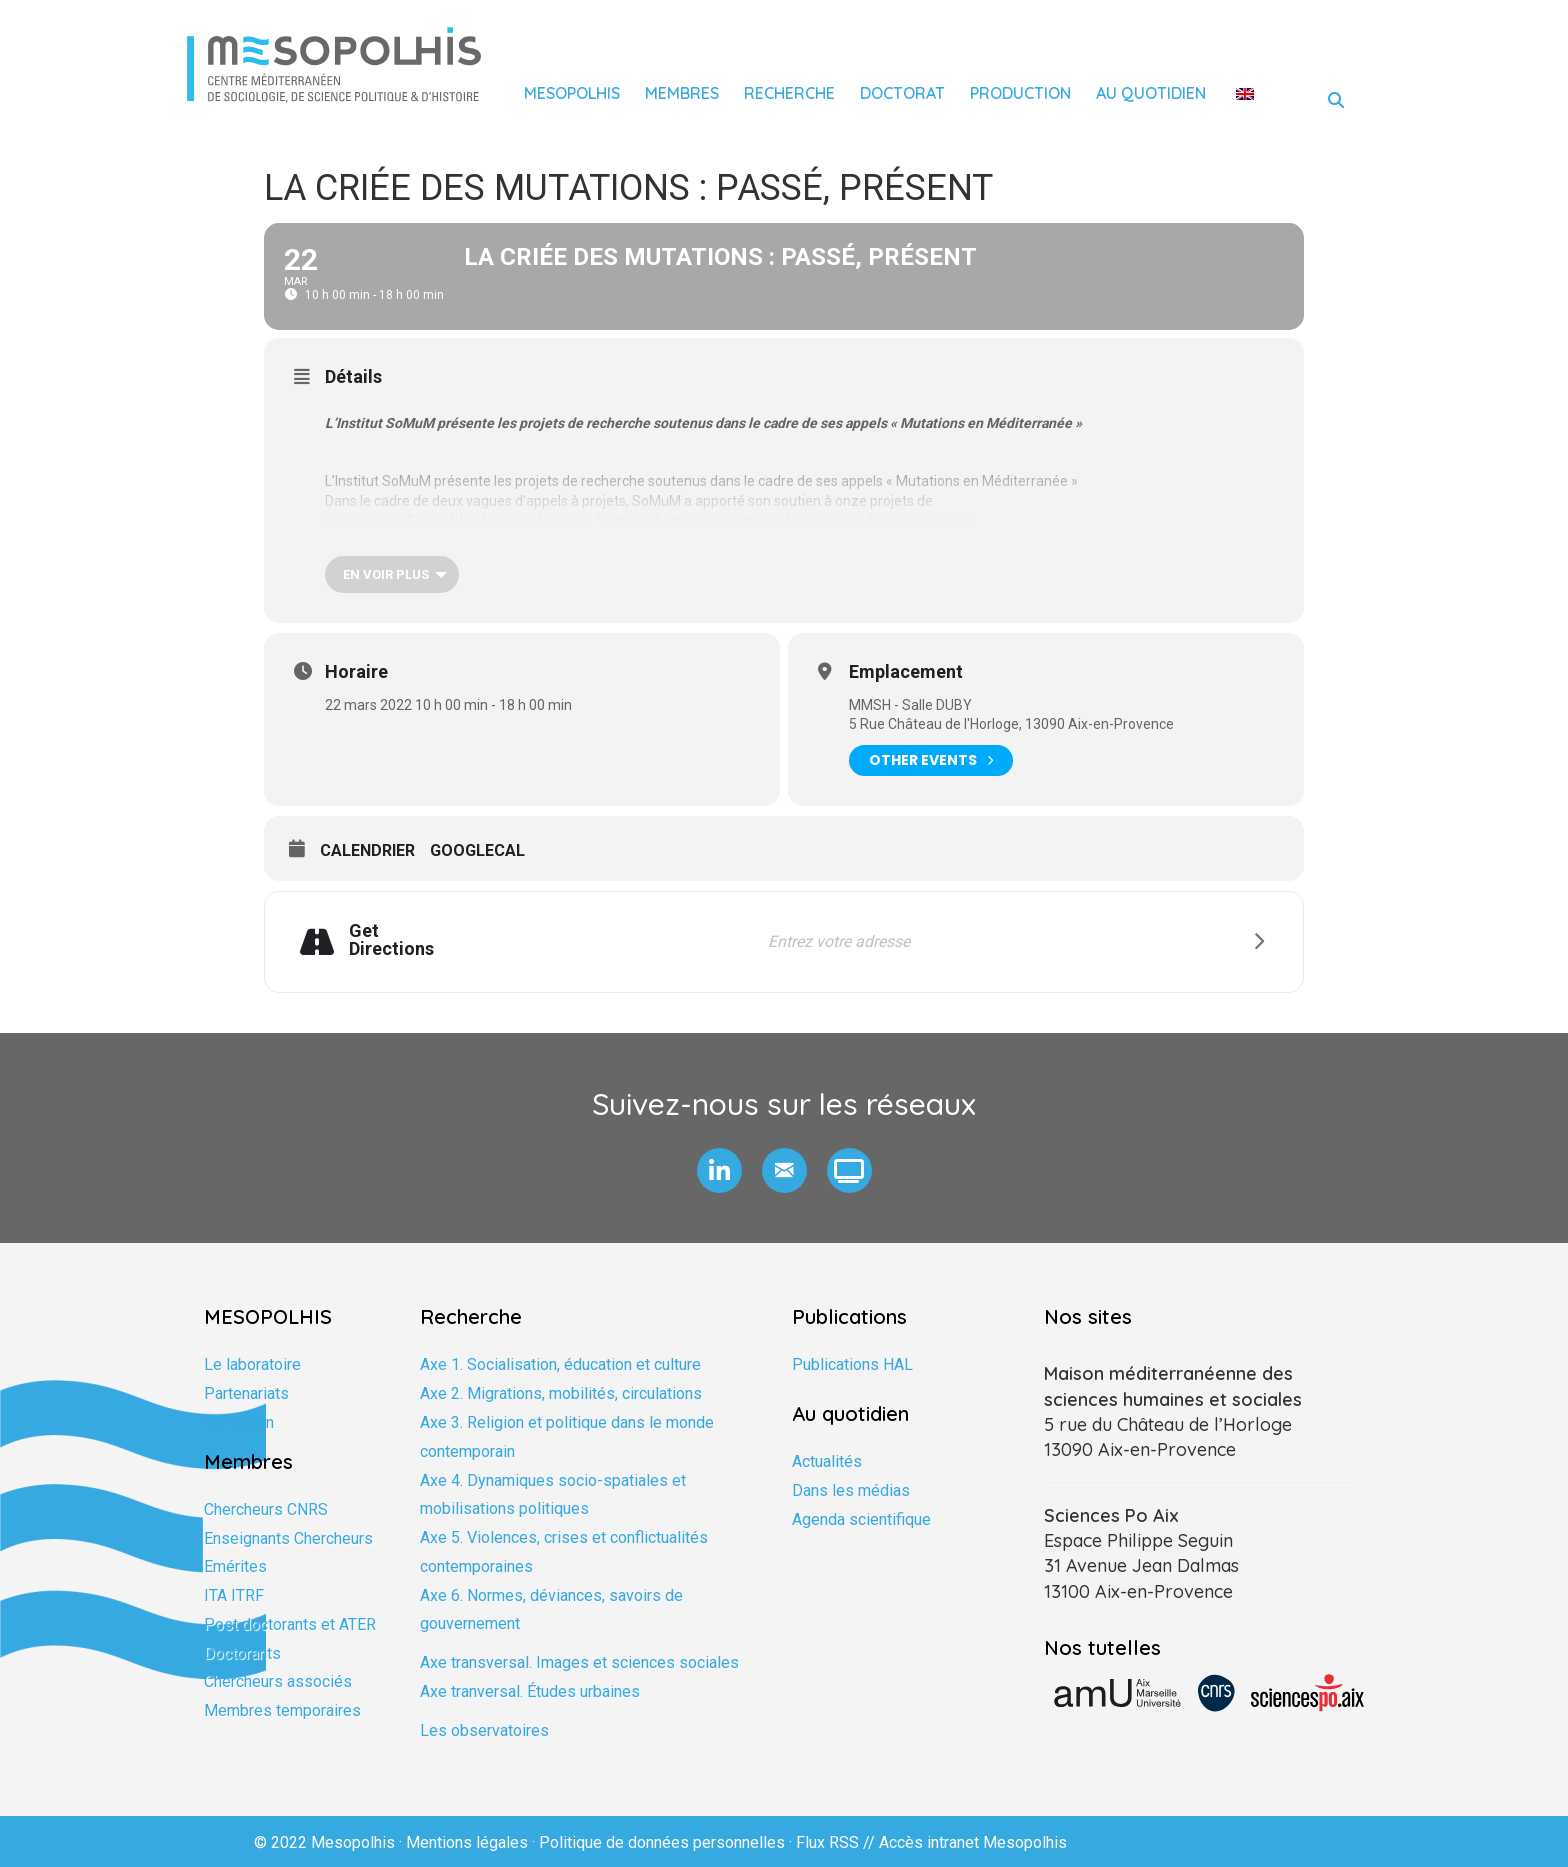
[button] (719, 1170)
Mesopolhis (572, 93)
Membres (682, 93)
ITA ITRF (234, 1595)
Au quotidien (1151, 93)
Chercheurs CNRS (266, 1509)
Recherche (789, 93)
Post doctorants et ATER (290, 1624)
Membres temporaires (282, 1710)
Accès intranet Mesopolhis (973, 1842)
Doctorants (242, 1653)
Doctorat (902, 93)
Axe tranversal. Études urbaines (530, 1691)
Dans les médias (851, 1490)
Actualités (827, 1461)
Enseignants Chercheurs (288, 1538)
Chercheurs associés (278, 1681)
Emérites (235, 1566)
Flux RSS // (837, 1842)
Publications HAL (852, 1364)
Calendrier (367, 850)
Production (1020, 93)
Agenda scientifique (861, 1519)
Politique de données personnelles (662, 1842)
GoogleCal (477, 850)
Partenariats (246, 1393)
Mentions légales (467, 1842)
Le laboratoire (252, 1364)
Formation (239, 1422)
